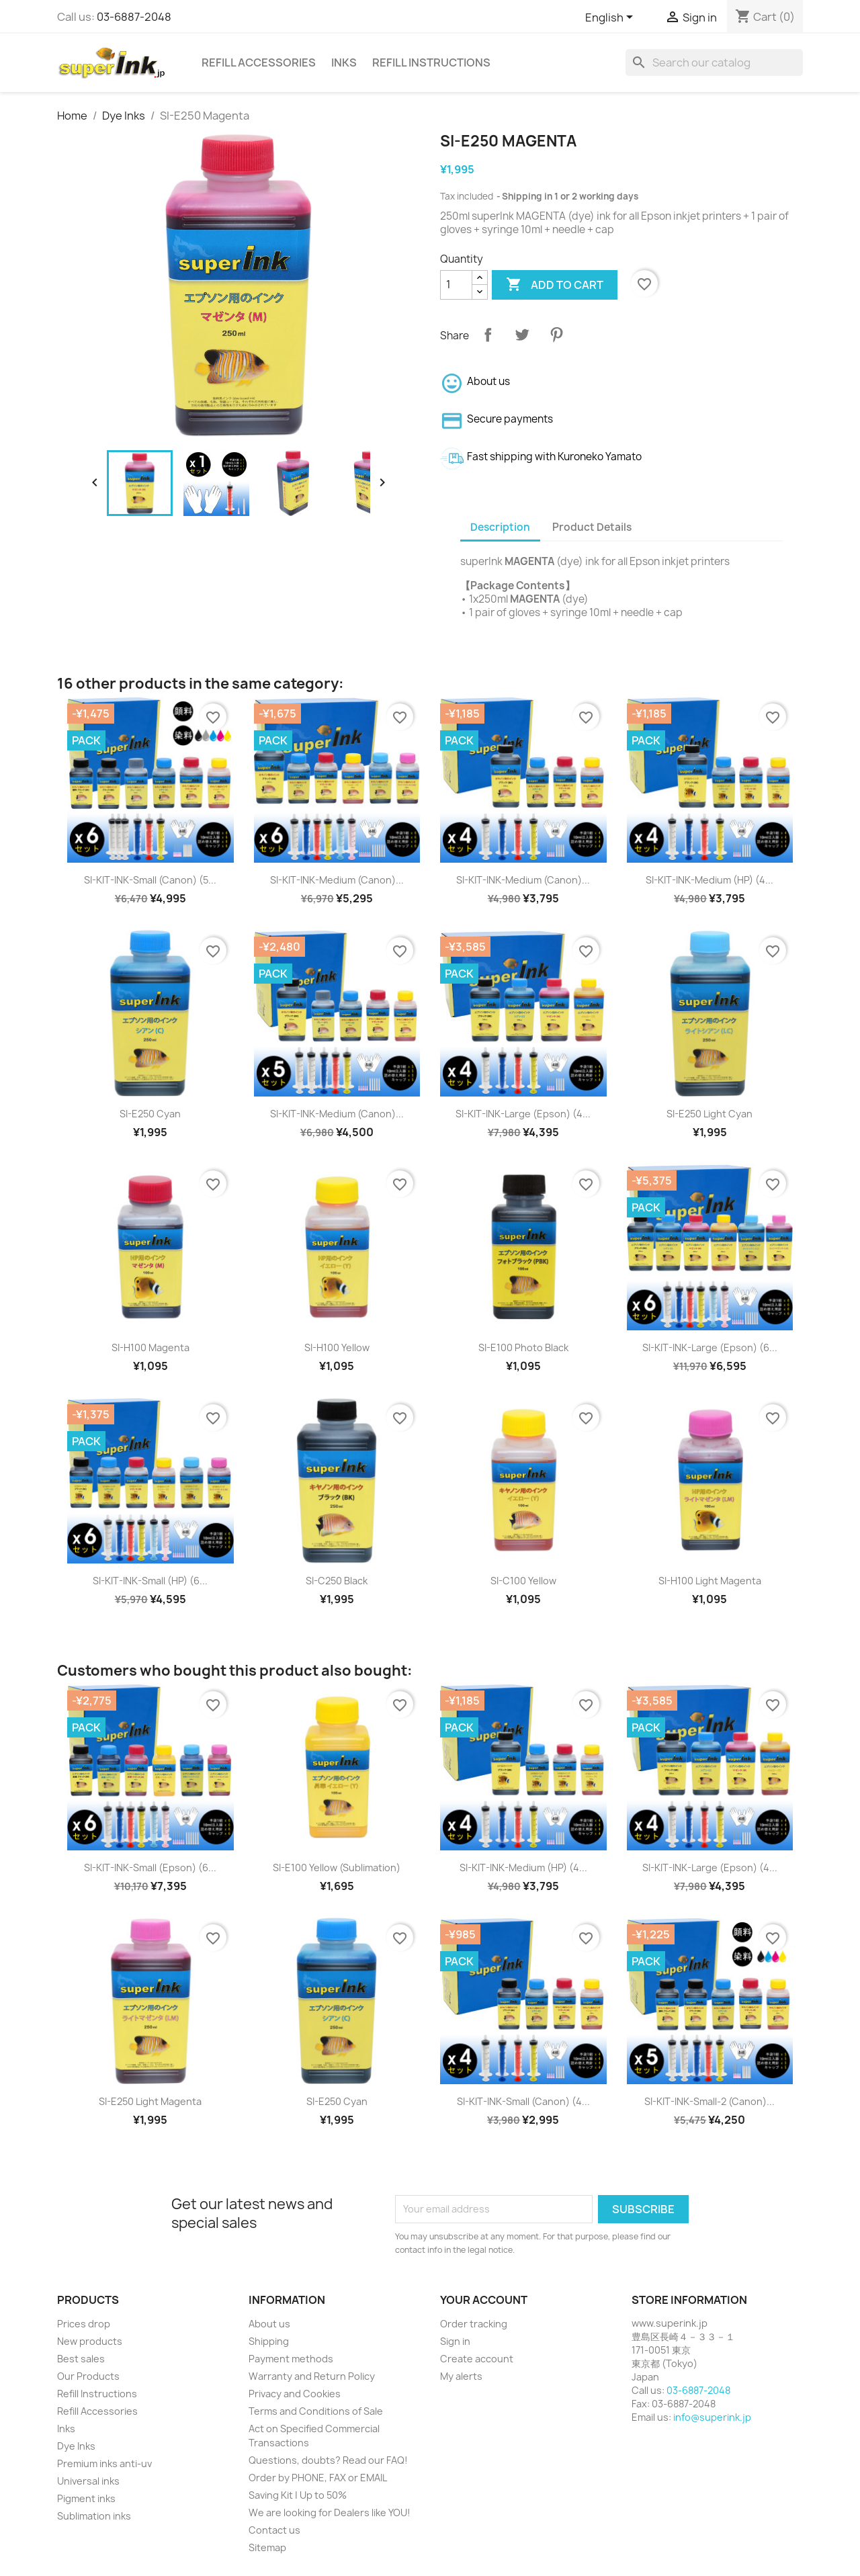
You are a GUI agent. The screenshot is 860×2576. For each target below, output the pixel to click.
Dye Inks (76, 2446)
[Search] (714, 62)
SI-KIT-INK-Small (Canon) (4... (523, 2101)
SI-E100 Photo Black (523, 1347)
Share (487, 334)
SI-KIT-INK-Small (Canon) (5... (150, 879)
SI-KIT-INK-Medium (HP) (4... (709, 879)
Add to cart (554, 285)
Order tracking (473, 2323)
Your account (483, 2299)
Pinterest (556, 334)
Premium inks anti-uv (104, 2463)
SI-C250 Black (337, 1580)
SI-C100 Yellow (523, 1580)
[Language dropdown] (611, 18)
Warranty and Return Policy (312, 2376)
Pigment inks (86, 2498)
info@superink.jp (712, 2417)
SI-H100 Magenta (150, 1347)
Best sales (81, 2358)
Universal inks (88, 2481)
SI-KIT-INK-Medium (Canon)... (337, 879)
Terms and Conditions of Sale (316, 2411)
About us (269, 2323)
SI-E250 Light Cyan (709, 1113)
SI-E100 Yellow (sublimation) (336, 1867)
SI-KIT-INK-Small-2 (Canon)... (709, 2101)
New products (89, 2341)
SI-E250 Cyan (150, 1113)
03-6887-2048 (134, 16)
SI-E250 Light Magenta (150, 2101)
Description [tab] (500, 527)
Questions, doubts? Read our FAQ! (328, 2460)
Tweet (522, 334)
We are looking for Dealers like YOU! (330, 2512)
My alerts (461, 2376)
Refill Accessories (259, 62)
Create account (476, 2358)
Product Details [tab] (592, 527)
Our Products (88, 2376)
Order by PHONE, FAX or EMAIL (318, 2477)
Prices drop (83, 2323)
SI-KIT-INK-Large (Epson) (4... (523, 1113)
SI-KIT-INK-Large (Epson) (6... (709, 1347)
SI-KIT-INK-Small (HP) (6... (150, 1580)
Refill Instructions (431, 62)
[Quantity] (456, 285)
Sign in (455, 2341)
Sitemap (267, 2547)
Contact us (274, 2530)
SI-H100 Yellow (337, 1347)
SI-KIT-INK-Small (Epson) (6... (150, 1867)
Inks (344, 62)
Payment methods (291, 2358)
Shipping (269, 2341)
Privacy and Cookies (295, 2393)
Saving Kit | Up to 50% (298, 2495)
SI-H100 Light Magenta (709, 1580)
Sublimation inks (94, 2515)
